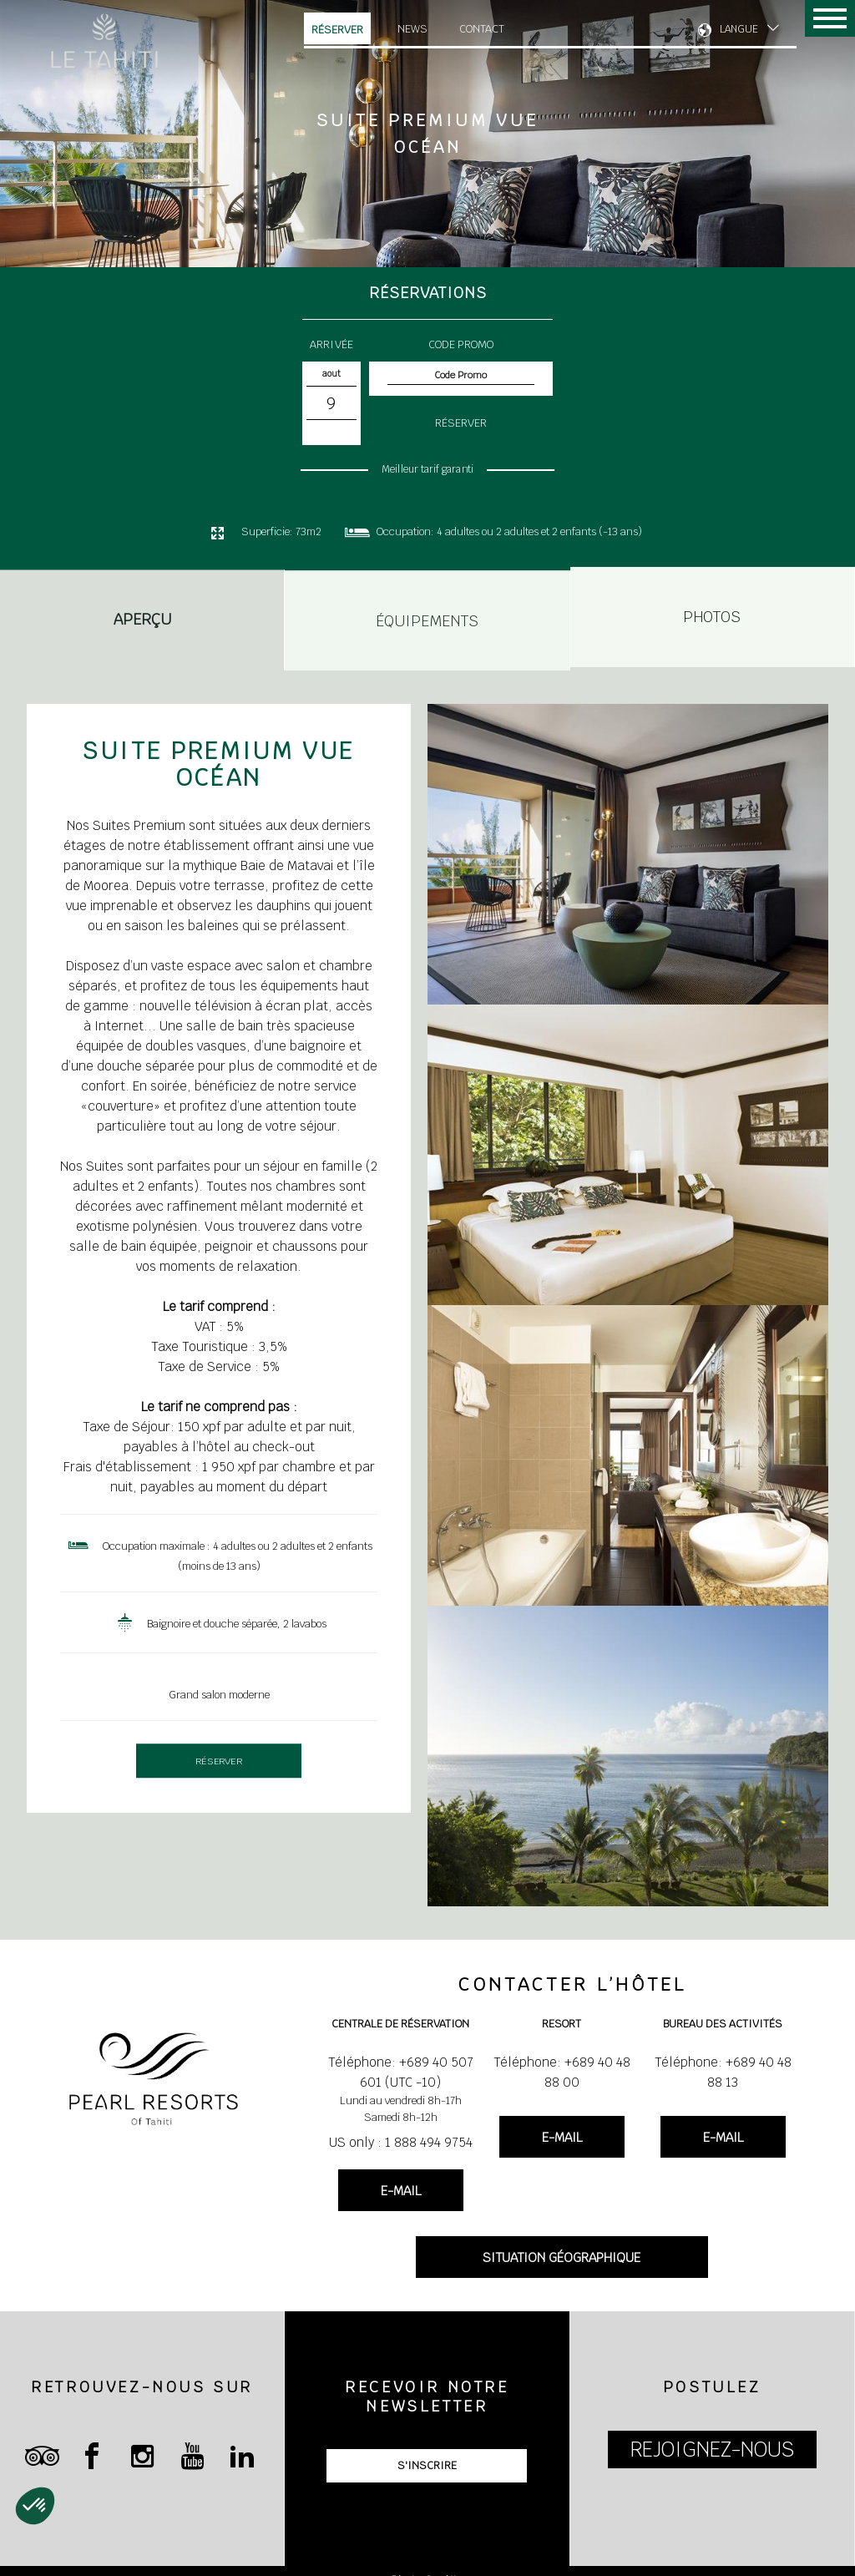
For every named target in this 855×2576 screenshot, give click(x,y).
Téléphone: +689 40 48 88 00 (561, 2072)
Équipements (427, 615)
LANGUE (739, 29)
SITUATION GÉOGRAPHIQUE (561, 2257)
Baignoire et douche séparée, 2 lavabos (236, 1624)
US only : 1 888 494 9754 (401, 2142)
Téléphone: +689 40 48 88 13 (723, 2072)
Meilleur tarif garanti (427, 469)
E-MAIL (401, 2191)
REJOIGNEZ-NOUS (712, 2449)
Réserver (337, 30)
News (412, 29)
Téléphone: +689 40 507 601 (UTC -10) (400, 2072)
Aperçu (142, 621)
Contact (481, 29)
